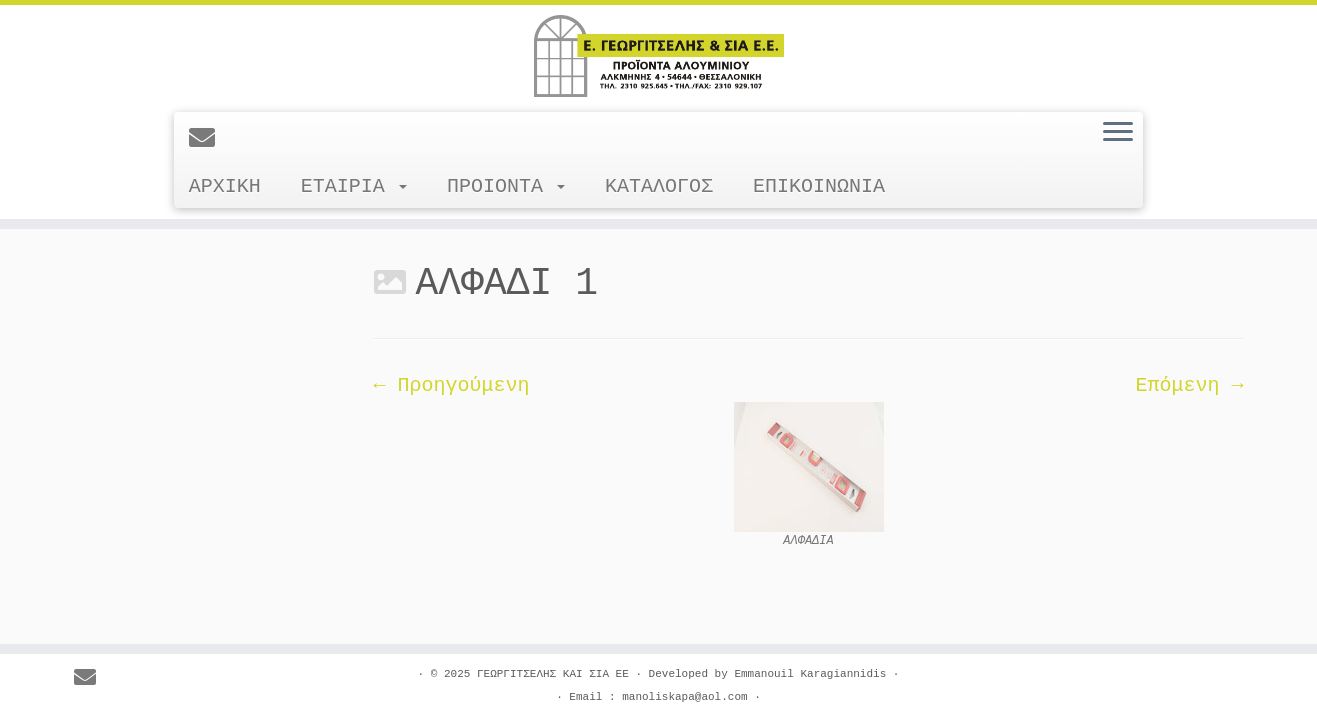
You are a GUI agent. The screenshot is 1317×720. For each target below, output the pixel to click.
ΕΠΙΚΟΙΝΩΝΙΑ (819, 186)
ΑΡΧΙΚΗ (225, 186)
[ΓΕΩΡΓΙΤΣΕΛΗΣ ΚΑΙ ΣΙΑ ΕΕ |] (658, 56)
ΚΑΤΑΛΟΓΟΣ (659, 186)
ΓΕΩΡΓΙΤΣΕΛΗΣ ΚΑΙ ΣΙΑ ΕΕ (553, 674)
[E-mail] (208, 140)
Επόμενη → (1189, 385)
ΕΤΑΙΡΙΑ (354, 186)
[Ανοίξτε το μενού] (1118, 133)
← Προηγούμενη (452, 385)
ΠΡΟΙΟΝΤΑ (506, 186)
